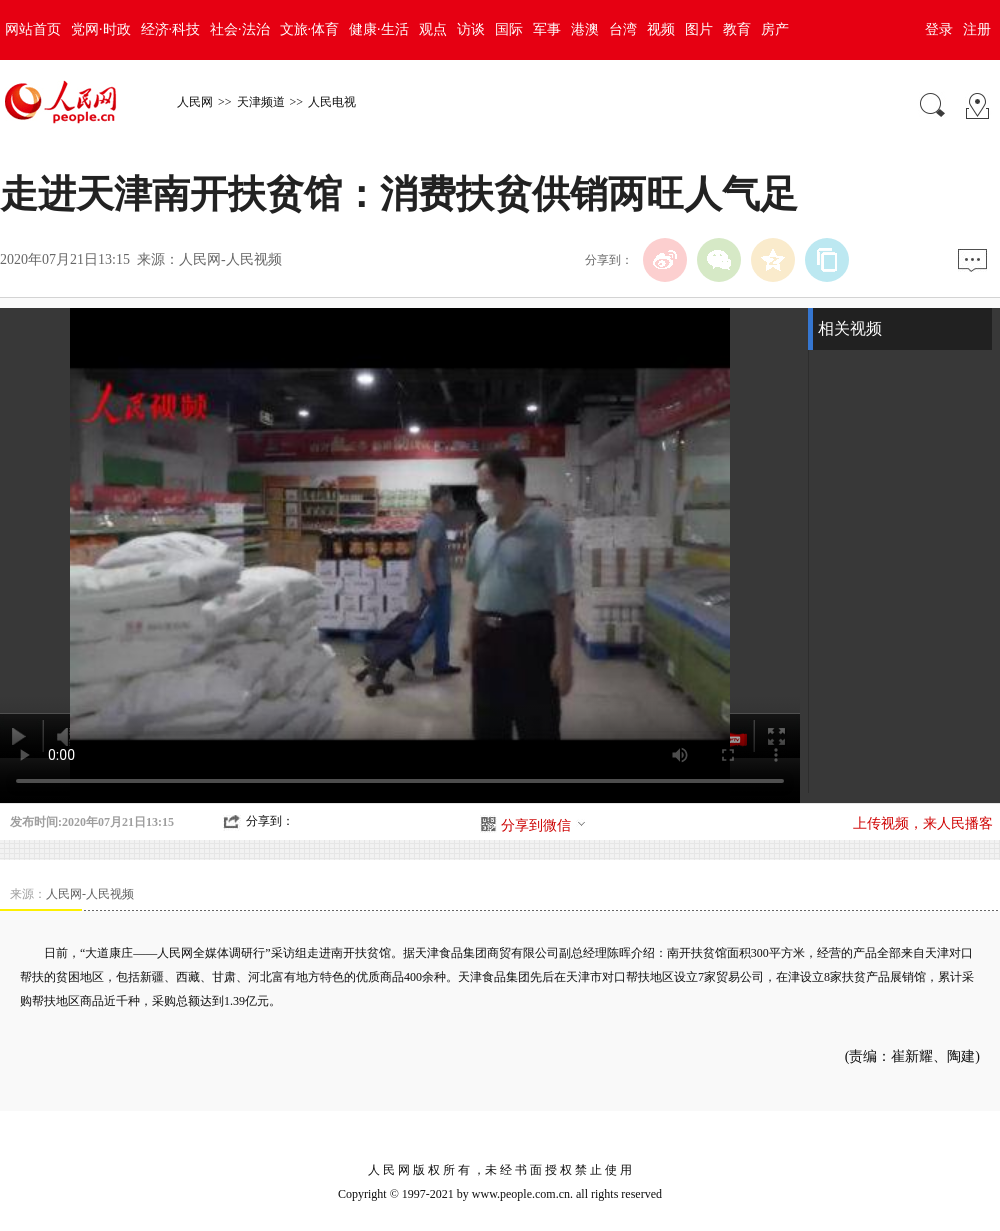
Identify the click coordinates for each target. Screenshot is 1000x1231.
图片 (699, 29)
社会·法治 (240, 29)
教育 (737, 29)
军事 (547, 29)
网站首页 (33, 29)
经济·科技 (171, 29)
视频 (661, 29)
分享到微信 (544, 825)
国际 (509, 29)
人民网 (195, 102)
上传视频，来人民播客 (923, 823)
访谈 (471, 29)
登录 (939, 29)
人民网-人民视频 (230, 259)
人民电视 (332, 102)
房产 (775, 29)
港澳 (585, 29)
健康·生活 (379, 29)
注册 (977, 29)
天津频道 (261, 102)
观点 (433, 29)
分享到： (270, 821)
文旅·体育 (310, 29)
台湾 (623, 29)
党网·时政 (101, 29)
